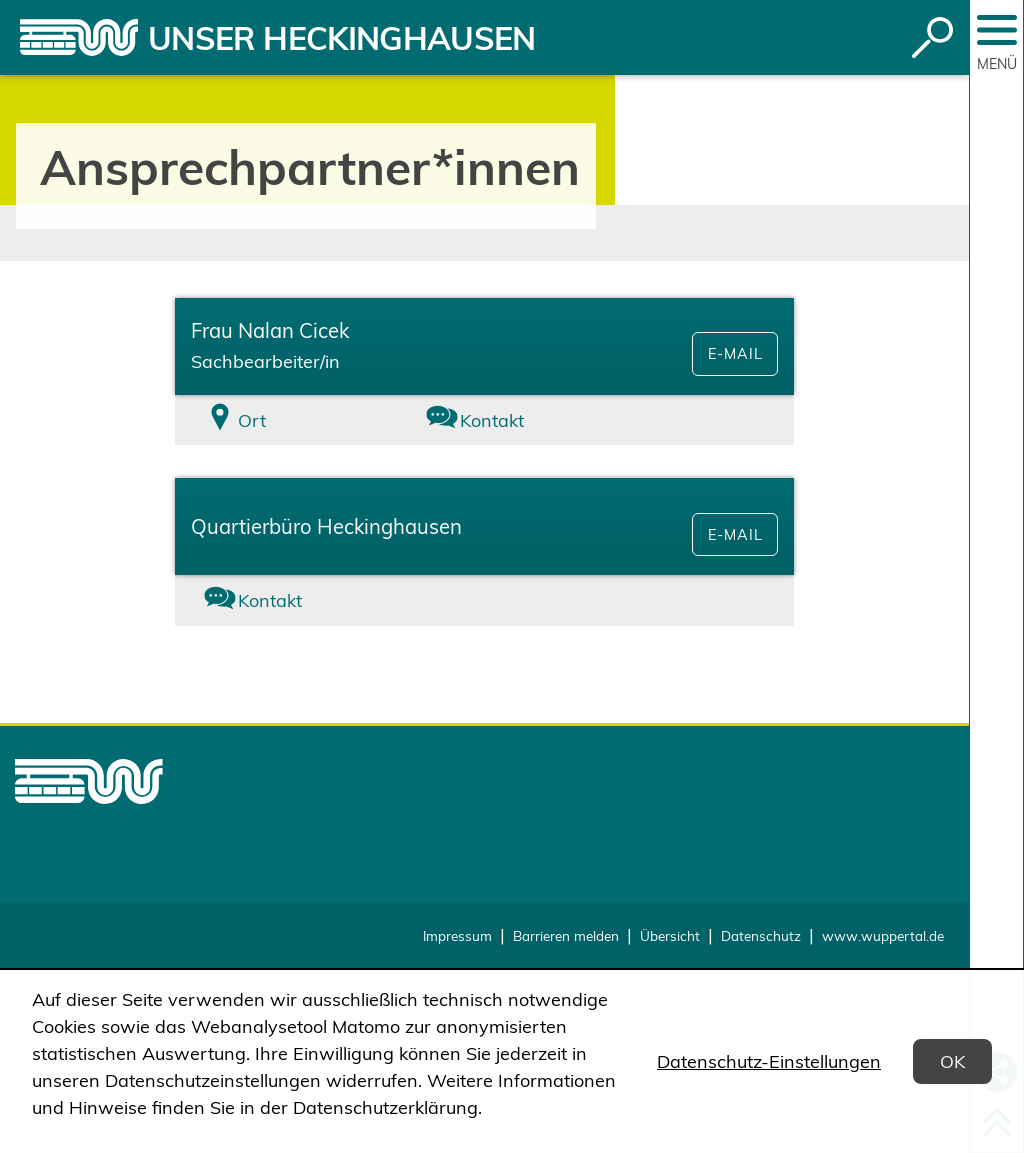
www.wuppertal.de (883, 935)
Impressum (457, 935)
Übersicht (670, 935)
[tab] (278, 420)
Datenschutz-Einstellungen (769, 1061)
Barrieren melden (566, 935)
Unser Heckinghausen (342, 38)
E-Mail (735, 354)
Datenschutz (761, 935)
